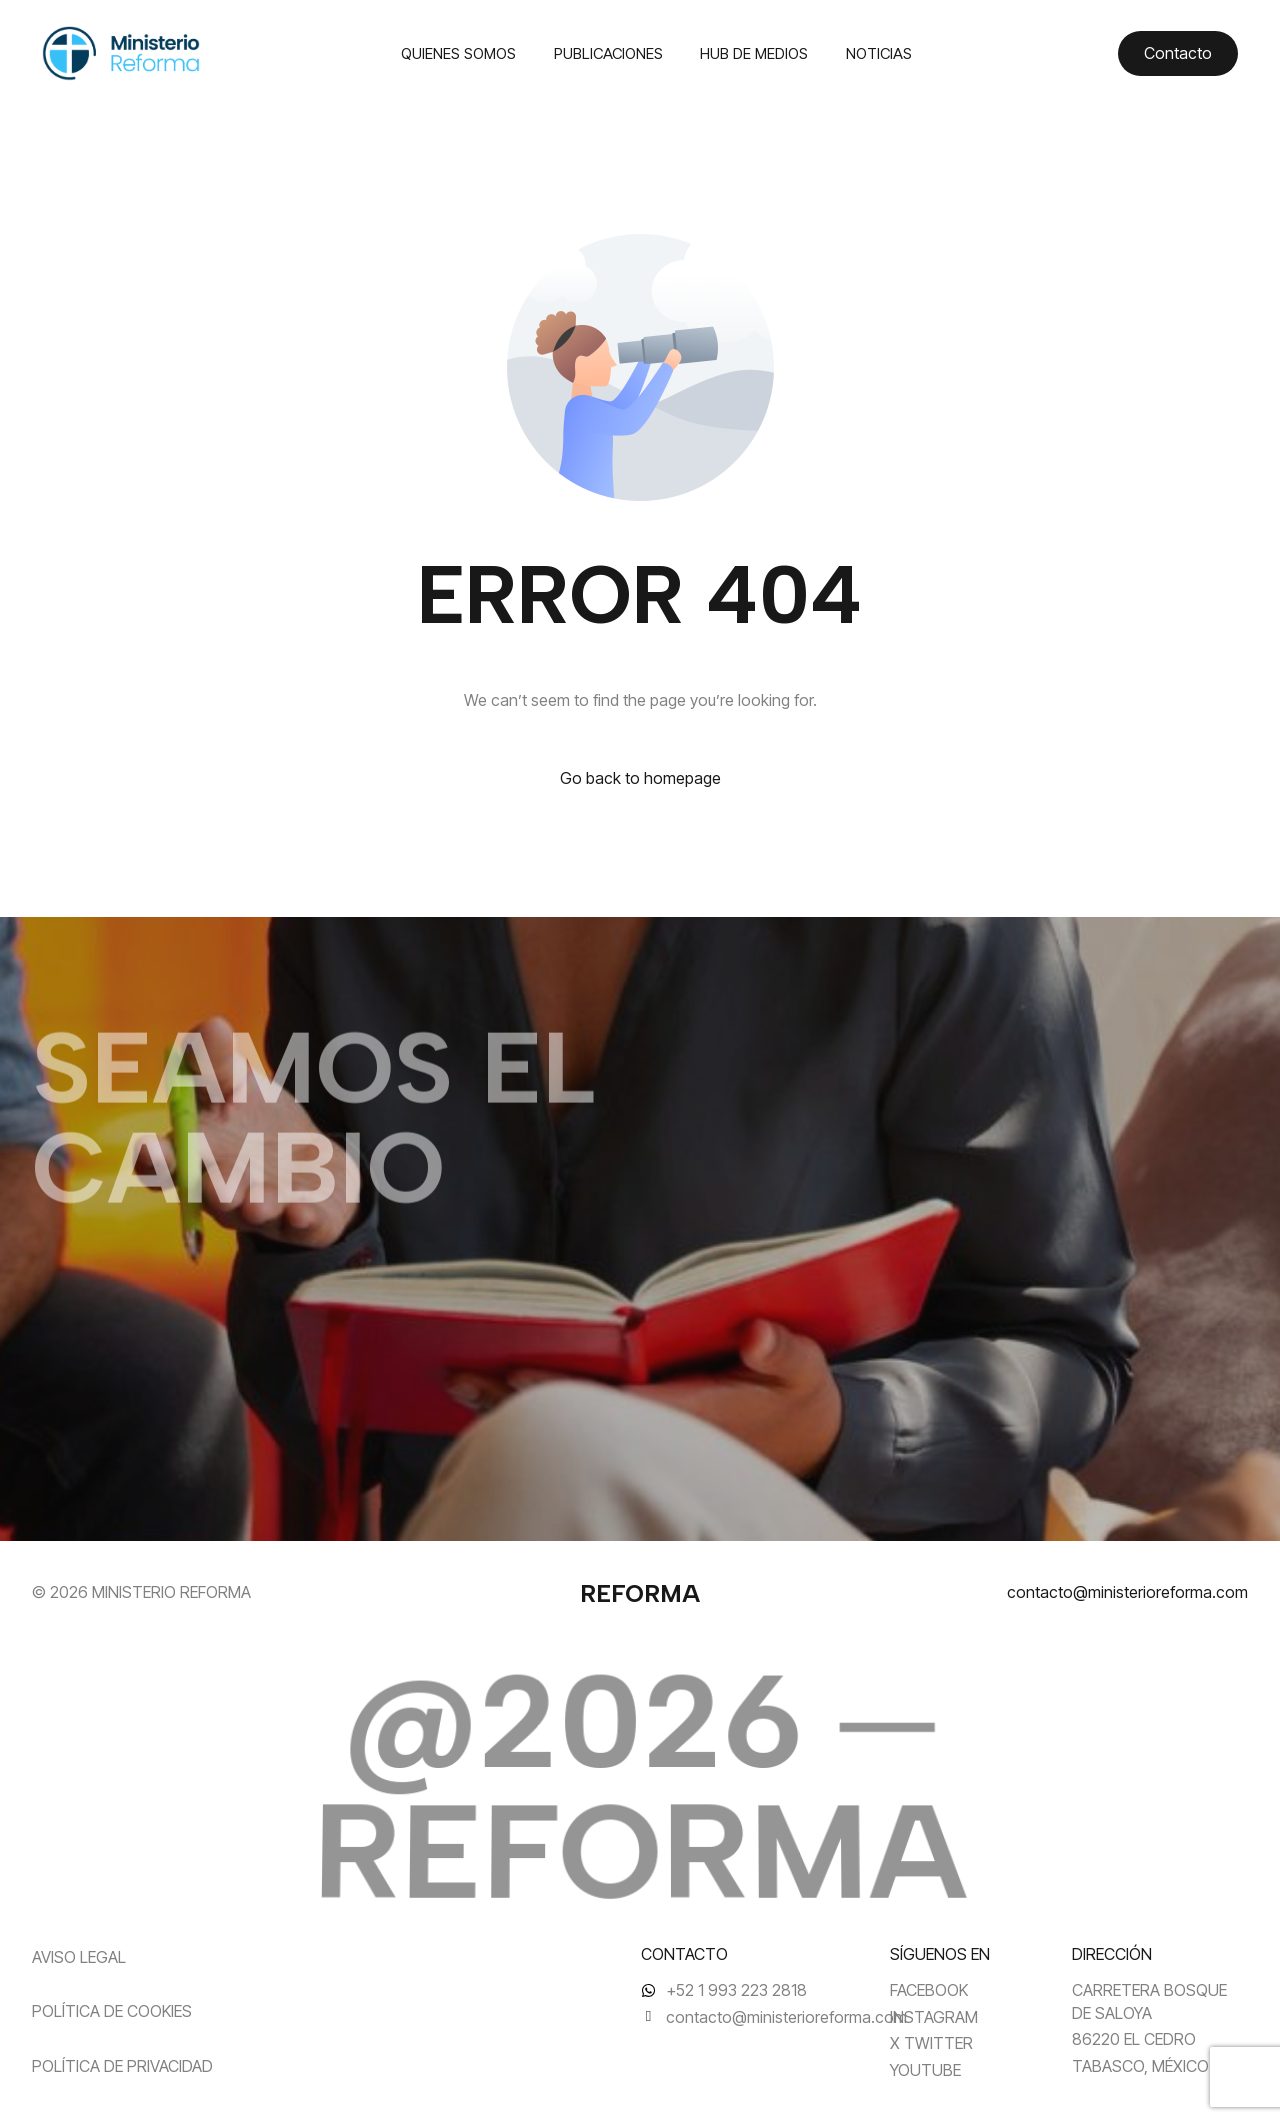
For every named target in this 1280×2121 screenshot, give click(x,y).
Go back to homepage (640, 778)
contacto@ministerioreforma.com (1127, 1592)
